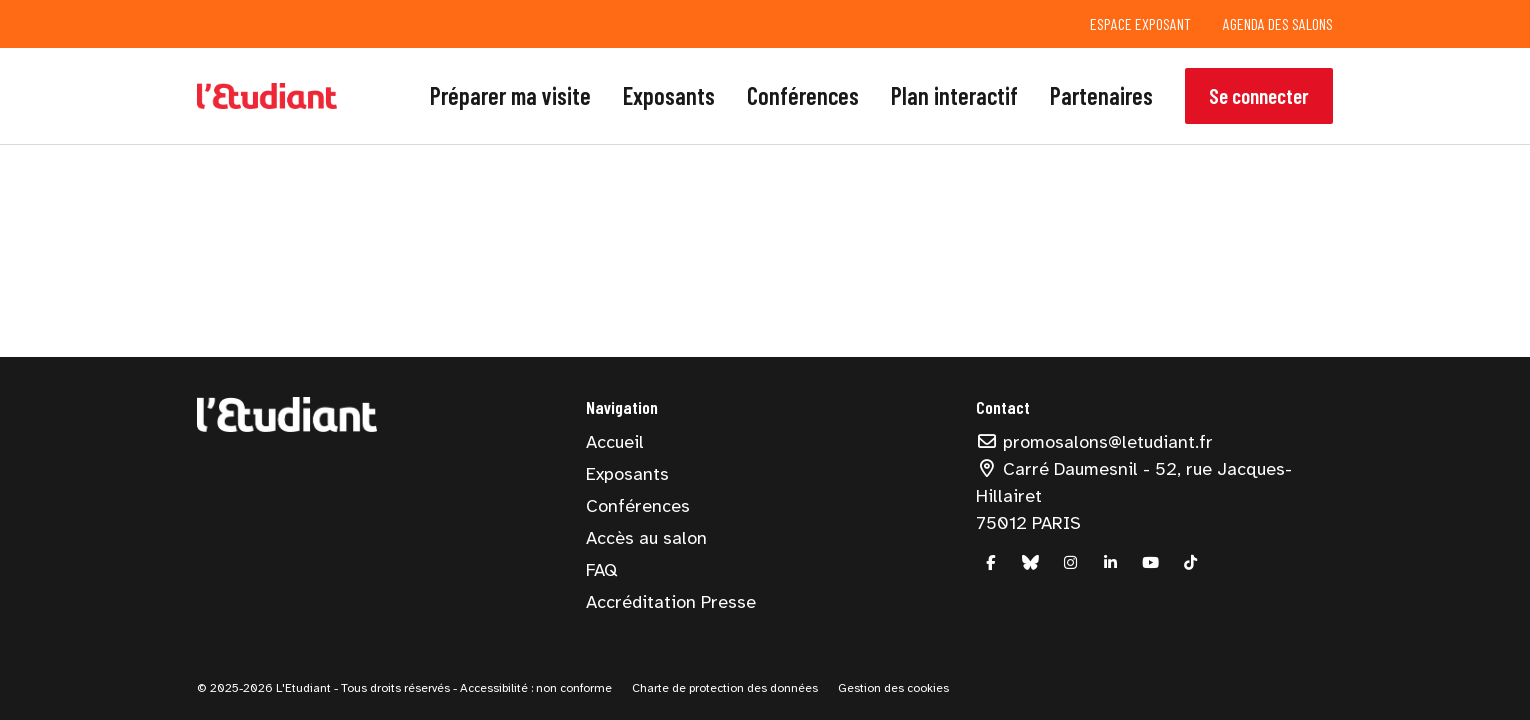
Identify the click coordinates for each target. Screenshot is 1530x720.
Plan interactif (954, 95)
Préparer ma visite (510, 95)
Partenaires (1101, 95)
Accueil (615, 442)
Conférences (803, 95)
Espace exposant (1140, 23)
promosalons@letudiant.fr (1095, 442)
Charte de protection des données (725, 688)
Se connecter (1259, 95)
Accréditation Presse (671, 602)
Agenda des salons (1278, 23)
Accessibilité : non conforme (534, 688)
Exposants (669, 95)
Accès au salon (646, 538)
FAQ (601, 570)
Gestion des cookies (893, 688)
